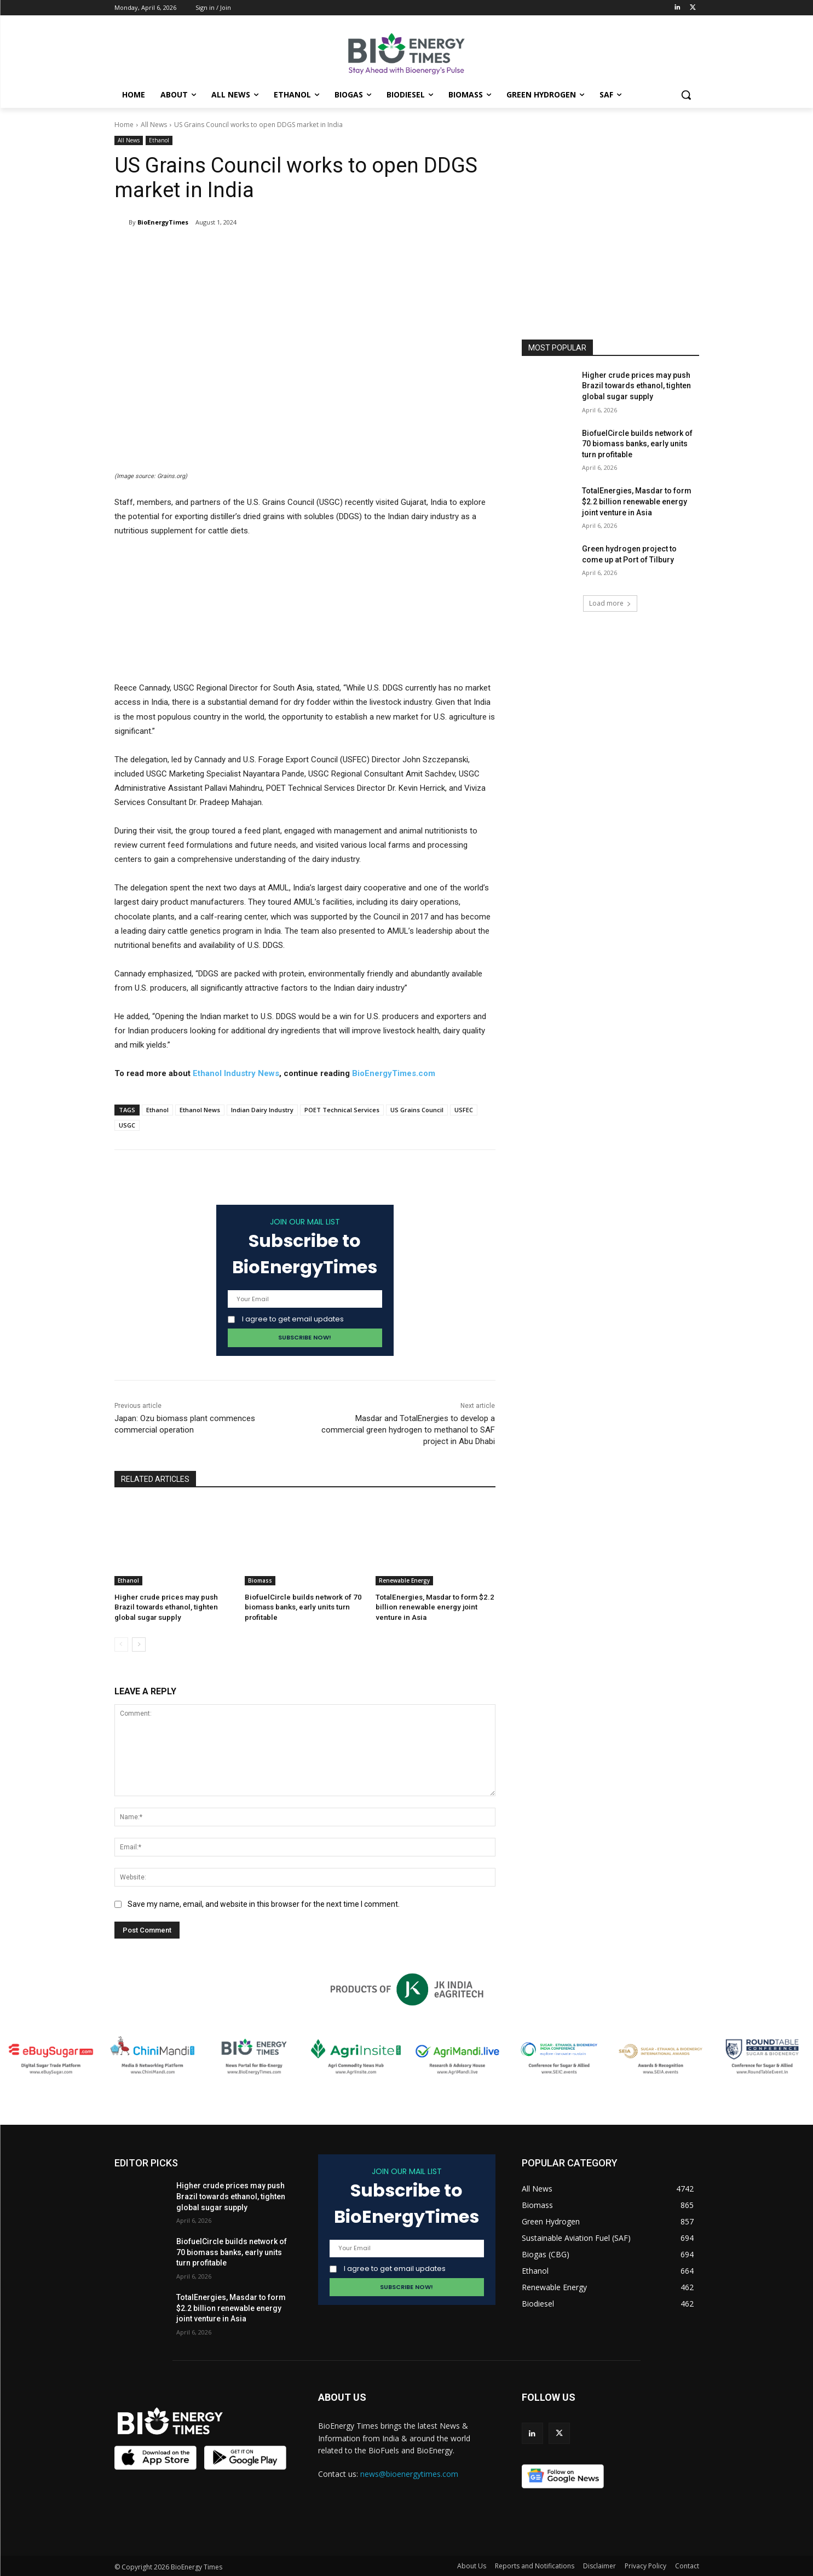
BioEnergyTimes (162, 222)
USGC (127, 1125)
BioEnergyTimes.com (393, 1073)
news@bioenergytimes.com (409, 2473)
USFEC (463, 1110)
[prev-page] (121, 1643)
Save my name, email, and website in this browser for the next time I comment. (264, 1903)
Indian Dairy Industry (262, 1110)
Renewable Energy (404, 1580)
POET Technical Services (341, 1110)
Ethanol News (200, 1110)
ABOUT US (342, 2396)
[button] (686, 95)
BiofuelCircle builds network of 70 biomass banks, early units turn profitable (300, 1607)
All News (154, 124)
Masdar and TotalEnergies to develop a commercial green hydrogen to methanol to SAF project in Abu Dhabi (408, 1429)
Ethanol (159, 140)
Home (124, 124)
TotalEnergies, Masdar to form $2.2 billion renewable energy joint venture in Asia (432, 1607)
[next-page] (139, 1643)
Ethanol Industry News (236, 1073)
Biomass (260, 1580)
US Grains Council (416, 1110)
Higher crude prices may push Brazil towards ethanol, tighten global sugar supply (173, 1607)
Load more (610, 603)
